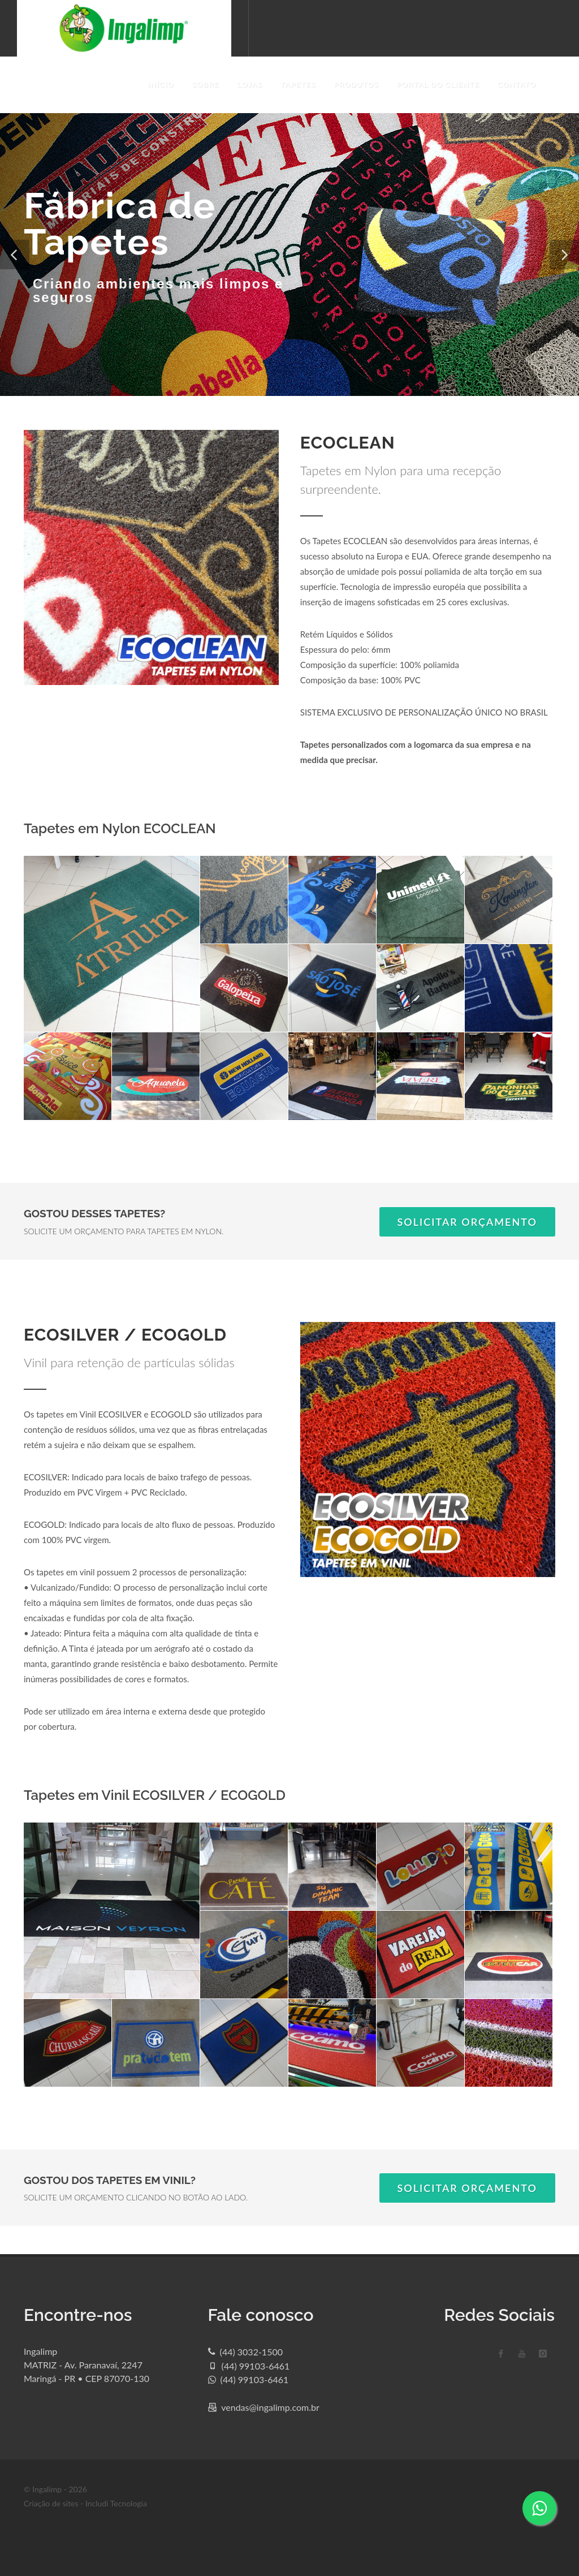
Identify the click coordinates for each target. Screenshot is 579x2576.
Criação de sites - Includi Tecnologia (85, 2503)
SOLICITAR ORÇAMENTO (467, 1222)
